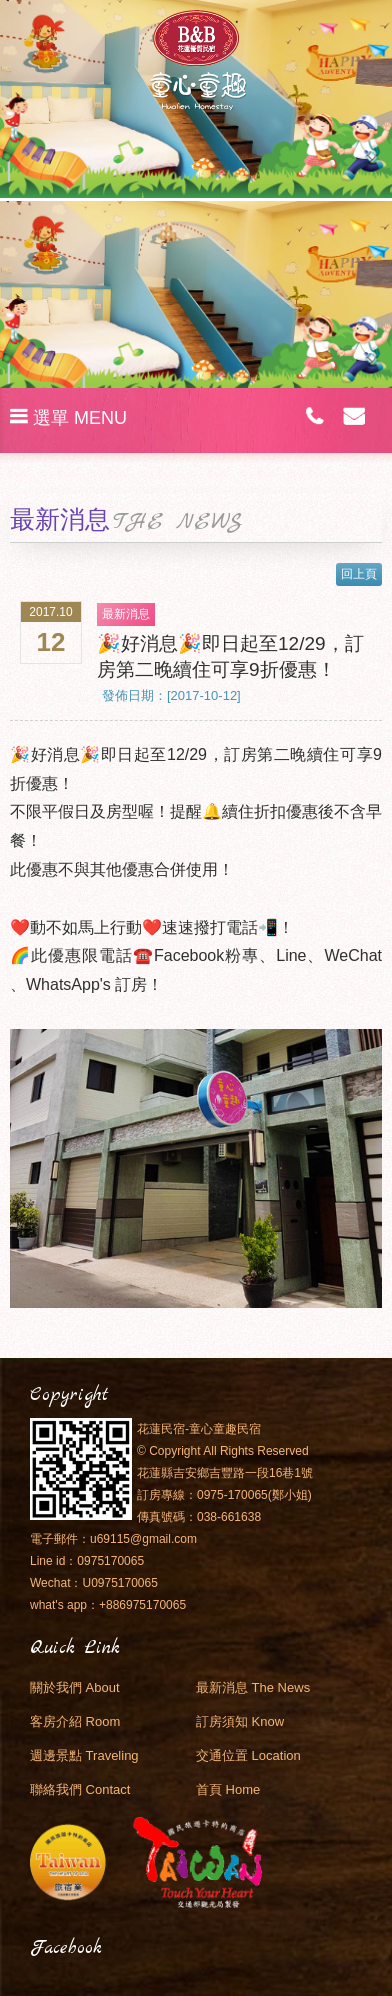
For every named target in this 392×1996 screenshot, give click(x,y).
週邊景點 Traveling (84, 1755)
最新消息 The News (253, 1687)
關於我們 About (75, 1687)
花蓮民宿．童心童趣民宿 (196, 60)
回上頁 (359, 574)
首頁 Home (228, 1789)
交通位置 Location (248, 1755)
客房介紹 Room (75, 1721)
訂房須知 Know (240, 1721)
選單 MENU (68, 418)
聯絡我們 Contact (80, 1789)
